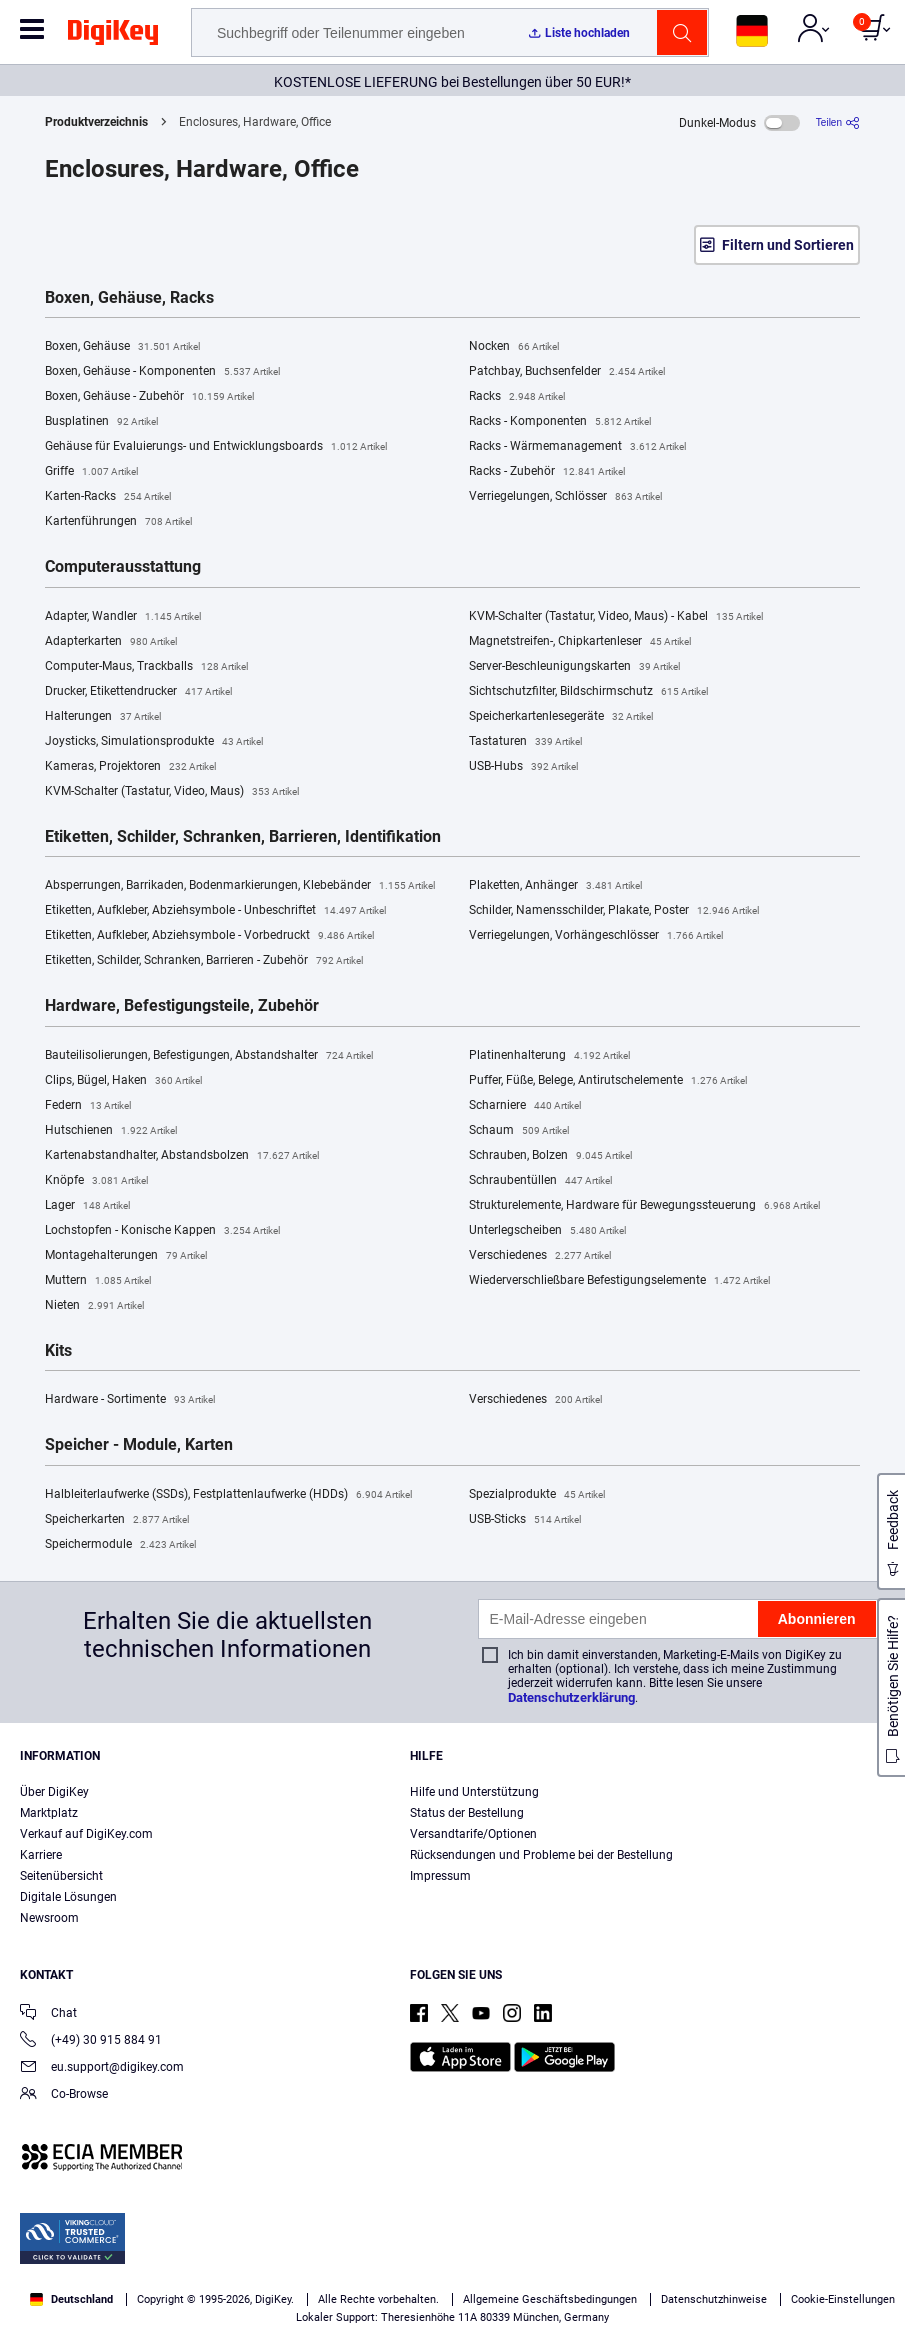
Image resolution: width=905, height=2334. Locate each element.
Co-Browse (64, 2095)
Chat (48, 2014)
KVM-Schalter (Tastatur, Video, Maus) (172, 792)
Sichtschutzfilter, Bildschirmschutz (588, 692)
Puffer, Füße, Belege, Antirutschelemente (608, 1081)
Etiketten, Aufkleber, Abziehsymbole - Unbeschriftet (215, 911)
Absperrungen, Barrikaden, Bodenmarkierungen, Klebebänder (240, 886)
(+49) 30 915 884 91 (91, 2041)
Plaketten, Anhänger (555, 886)
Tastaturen (525, 742)
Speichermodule (120, 1545)
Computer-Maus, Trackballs (146, 667)
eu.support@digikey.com (102, 2068)
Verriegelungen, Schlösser (565, 497)
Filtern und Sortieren (788, 245)
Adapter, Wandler (123, 617)
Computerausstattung (123, 567)
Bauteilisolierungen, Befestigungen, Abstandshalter (209, 1056)
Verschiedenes (540, 1256)
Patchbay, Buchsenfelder (567, 372)
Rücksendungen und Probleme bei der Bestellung (541, 1855)
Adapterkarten (111, 642)
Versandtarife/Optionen (473, 1834)
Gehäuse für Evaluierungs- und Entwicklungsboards (216, 447)
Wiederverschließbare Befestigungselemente (619, 1281)
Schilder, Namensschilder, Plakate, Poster (614, 911)
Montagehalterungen (126, 1256)
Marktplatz (49, 1813)
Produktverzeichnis (96, 122)
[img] (113, 36)
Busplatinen (101, 422)
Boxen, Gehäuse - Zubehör (149, 397)
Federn (88, 1106)
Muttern (98, 1281)
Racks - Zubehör (547, 472)
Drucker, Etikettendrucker (138, 692)
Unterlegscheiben (547, 1231)
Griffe (91, 472)
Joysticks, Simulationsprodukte (154, 742)
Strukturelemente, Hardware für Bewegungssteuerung (644, 1206)
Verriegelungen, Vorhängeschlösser (596, 936)
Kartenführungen (118, 522)
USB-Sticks (525, 1520)
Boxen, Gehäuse (122, 347)
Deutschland (71, 2299)
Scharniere (525, 1106)
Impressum (440, 1876)
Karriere (41, 1855)
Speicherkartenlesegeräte (561, 717)
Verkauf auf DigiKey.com (86, 1834)
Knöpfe (96, 1181)
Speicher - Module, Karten (139, 1445)
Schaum (519, 1131)
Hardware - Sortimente (130, 1400)
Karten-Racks (108, 497)
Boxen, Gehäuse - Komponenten (162, 372)
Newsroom (49, 1918)
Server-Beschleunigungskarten (574, 667)
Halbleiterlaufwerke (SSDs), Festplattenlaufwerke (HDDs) (228, 1495)
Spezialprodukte (537, 1495)
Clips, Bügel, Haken (123, 1081)
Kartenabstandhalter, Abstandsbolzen (182, 1156)
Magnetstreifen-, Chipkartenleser (580, 642)
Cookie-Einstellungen (843, 2299)
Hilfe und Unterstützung (474, 1792)
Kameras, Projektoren (130, 767)
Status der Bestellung (467, 1813)
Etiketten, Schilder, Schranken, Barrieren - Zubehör (204, 961)
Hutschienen (111, 1131)
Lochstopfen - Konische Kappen (162, 1231)
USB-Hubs (523, 767)
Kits (58, 1351)
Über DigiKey (54, 1792)
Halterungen (103, 717)
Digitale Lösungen (68, 1897)
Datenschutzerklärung (571, 1697)
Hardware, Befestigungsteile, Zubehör (182, 1006)
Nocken (514, 347)
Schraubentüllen (540, 1181)
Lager (87, 1206)
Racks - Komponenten (560, 422)
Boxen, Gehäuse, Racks (129, 298)
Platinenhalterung (549, 1056)
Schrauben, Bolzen (550, 1156)
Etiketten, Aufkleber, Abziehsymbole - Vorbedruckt (209, 936)
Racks (517, 397)
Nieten (94, 1306)
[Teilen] (838, 122)
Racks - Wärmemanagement (577, 447)
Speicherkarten (117, 1520)
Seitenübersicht (61, 1876)
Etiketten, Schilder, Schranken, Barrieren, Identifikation (243, 837)
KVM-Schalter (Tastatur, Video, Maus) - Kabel (616, 617)
